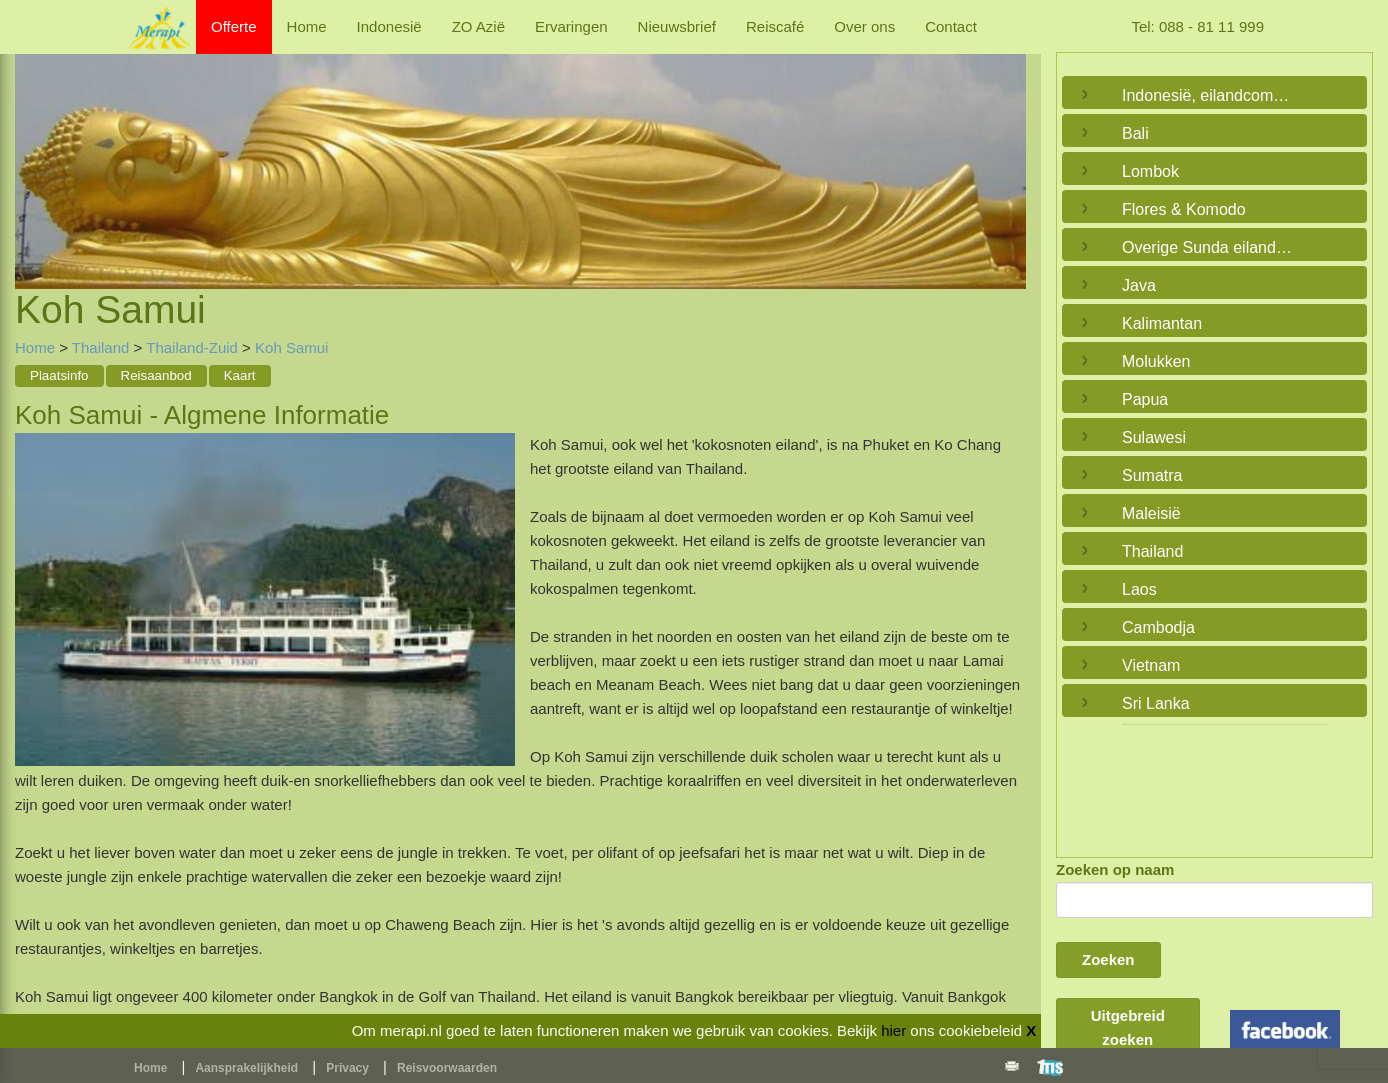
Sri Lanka (1156, 703)
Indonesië (389, 26)
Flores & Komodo (1184, 209)
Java (1139, 285)
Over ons (864, 26)
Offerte (234, 26)
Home (307, 26)
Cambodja (1158, 627)
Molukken (1156, 361)
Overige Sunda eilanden (1208, 247)
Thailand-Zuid (194, 347)
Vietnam (1151, 665)
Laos (1139, 589)
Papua (1145, 399)
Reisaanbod (156, 375)
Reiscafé (775, 26)
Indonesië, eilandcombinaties (1209, 95)
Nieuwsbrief (677, 26)
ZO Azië (478, 26)
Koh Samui (291, 347)
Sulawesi (1154, 437)
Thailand (101, 347)
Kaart (240, 375)
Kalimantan (1162, 323)
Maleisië (1151, 513)
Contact (951, 26)
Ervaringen (571, 26)
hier (893, 1030)
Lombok (1150, 171)
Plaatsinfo (59, 375)
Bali (1135, 133)
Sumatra (1152, 475)
